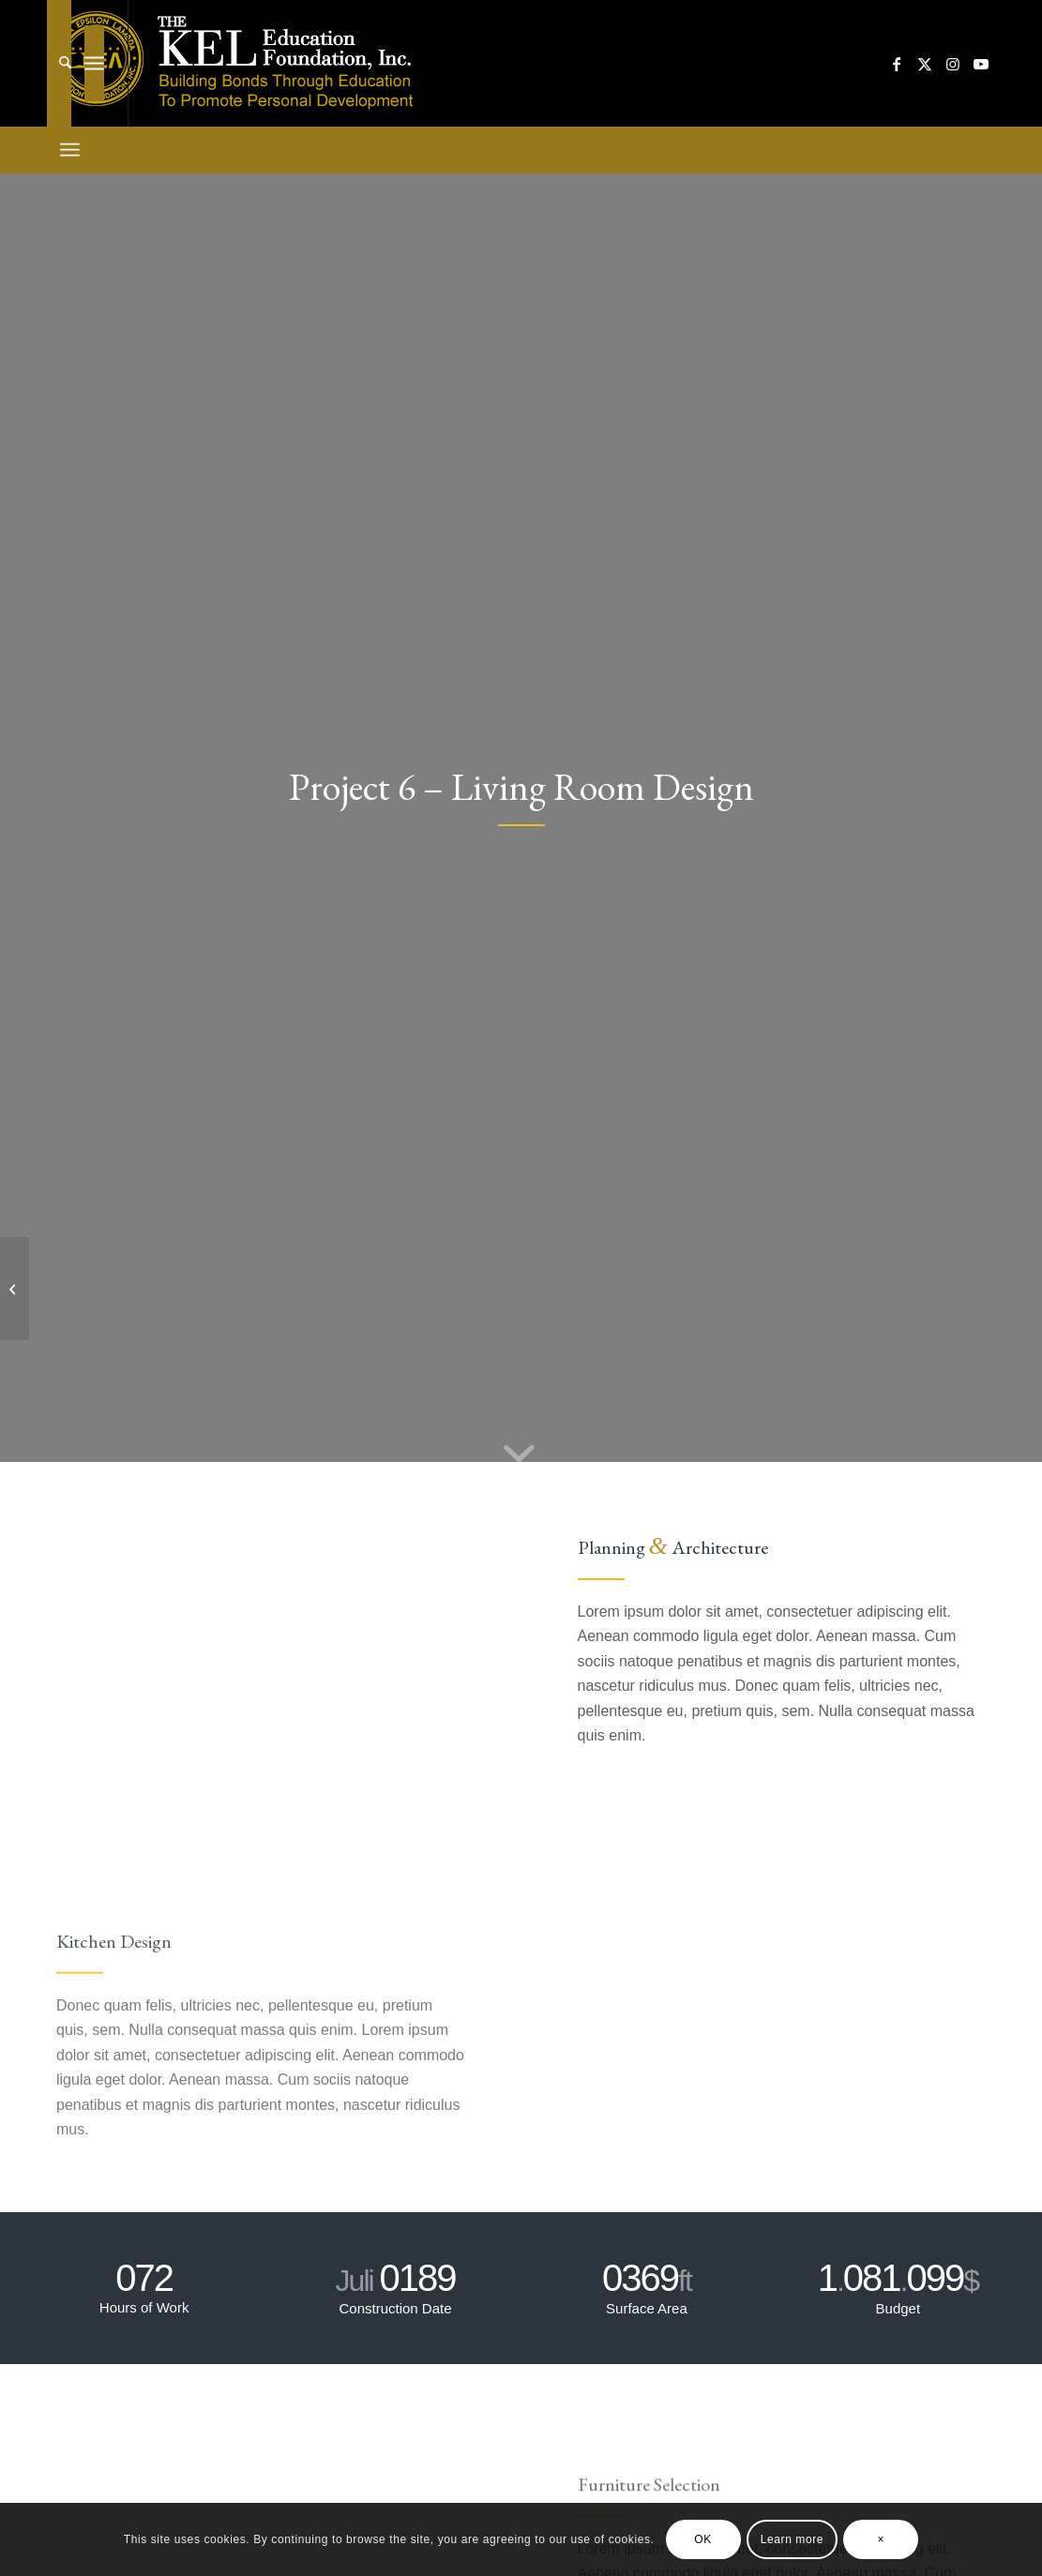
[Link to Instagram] (953, 64)
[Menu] (94, 63)
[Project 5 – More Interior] (14, 1288)
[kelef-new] (237, 63)
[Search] (59, 63)
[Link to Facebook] (897, 64)
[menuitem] (59, 63)
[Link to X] (925, 64)
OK (703, 2539)
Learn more (792, 2539)
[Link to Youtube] (981, 64)
